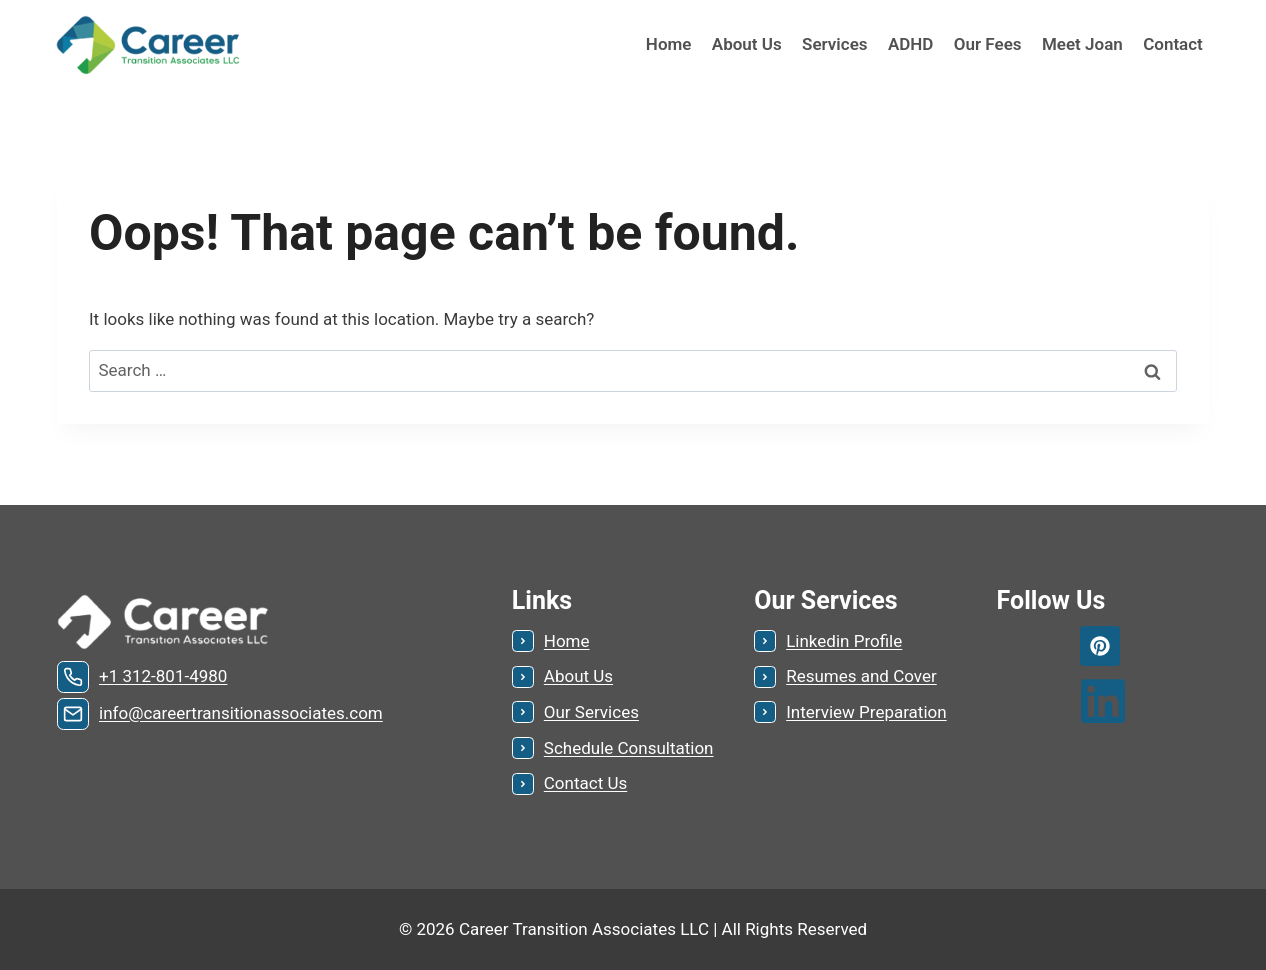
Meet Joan (1082, 44)
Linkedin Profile (844, 641)
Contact (1173, 44)
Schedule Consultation (629, 748)
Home (669, 44)
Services (834, 44)
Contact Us (585, 783)
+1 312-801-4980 (163, 676)
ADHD (911, 44)
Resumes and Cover (861, 676)
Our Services (591, 712)
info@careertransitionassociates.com (241, 713)
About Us (747, 44)
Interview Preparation (866, 712)
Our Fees (988, 44)
